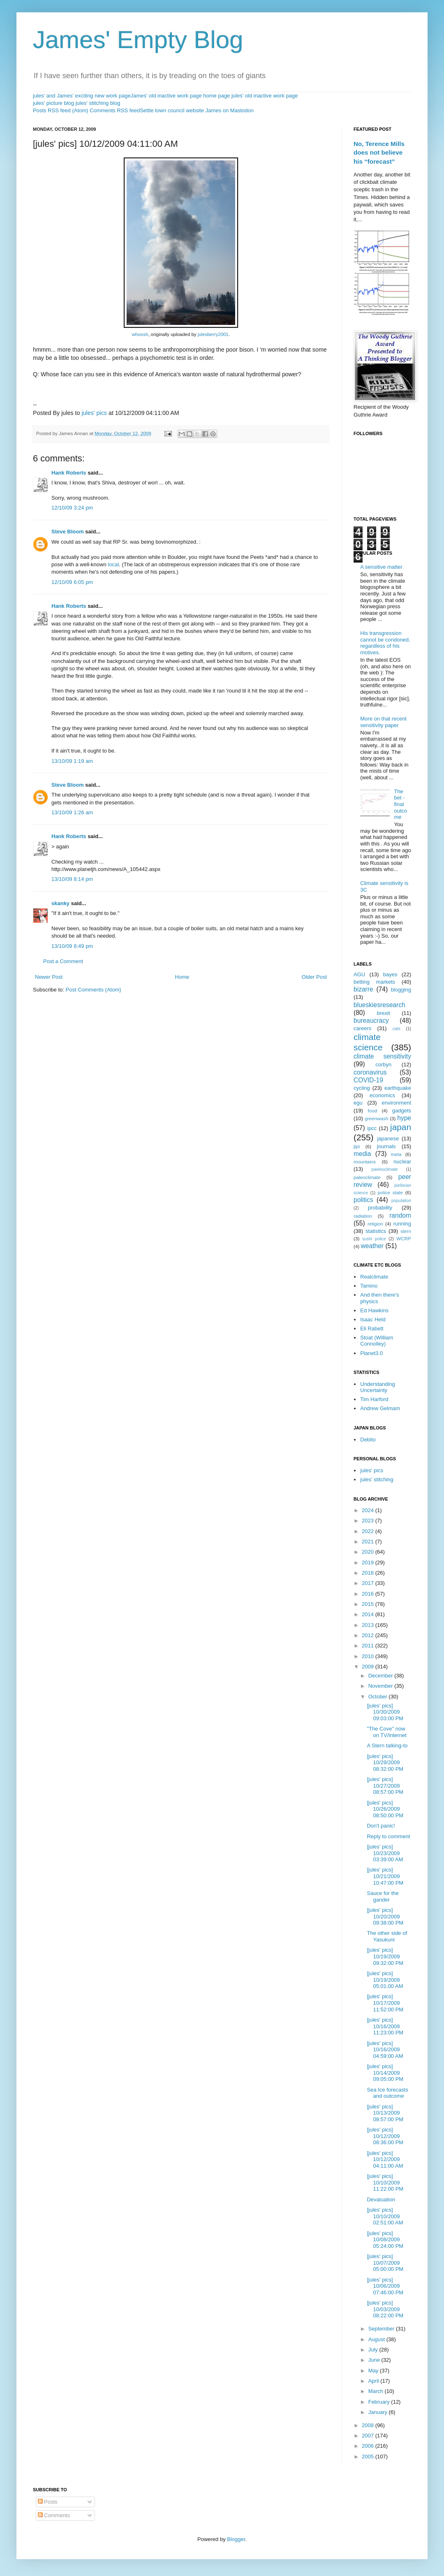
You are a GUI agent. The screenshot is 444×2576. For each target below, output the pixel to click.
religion (375, 1223)
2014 (368, 1614)
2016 (368, 1594)
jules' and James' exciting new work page (82, 96)
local (113, 564)
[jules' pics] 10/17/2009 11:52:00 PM (385, 2002)
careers (362, 1028)
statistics (375, 1231)
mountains (365, 1161)
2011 (368, 1645)
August (377, 2339)
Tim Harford (374, 1399)
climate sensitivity (382, 1056)
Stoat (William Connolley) (376, 1340)
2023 (368, 1520)
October (378, 1696)
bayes (390, 974)
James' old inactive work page (166, 96)
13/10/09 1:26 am (72, 812)
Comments (54, 2515)
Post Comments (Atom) (93, 990)
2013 (368, 1625)
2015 (368, 1604)
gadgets (401, 1110)
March (376, 2391)
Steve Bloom (67, 531)
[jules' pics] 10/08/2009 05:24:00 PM (385, 2239)
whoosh (140, 334)
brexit (383, 1013)
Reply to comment (388, 1836)
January (378, 2412)
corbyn (383, 1064)
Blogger (236, 2539)
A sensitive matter (381, 567)
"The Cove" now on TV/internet (386, 1732)
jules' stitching (376, 1479)
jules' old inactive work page (264, 96)
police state (390, 1192)
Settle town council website (172, 110)
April (374, 2381)
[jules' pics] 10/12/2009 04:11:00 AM (385, 2159)
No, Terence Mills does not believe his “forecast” (379, 152)
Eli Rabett (371, 1328)
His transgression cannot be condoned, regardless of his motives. (385, 643)
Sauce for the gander (382, 1896)
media (362, 1153)
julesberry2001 (213, 334)
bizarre (363, 989)
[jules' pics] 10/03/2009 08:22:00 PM (385, 2309)
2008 (368, 2425)
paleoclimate (367, 1177)
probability (380, 1208)
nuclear (402, 1161)
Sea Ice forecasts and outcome (387, 2093)
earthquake (397, 1088)
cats (396, 1028)
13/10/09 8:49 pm (72, 946)
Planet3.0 (371, 1353)
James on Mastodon (230, 110)
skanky (60, 903)
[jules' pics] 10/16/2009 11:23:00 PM (385, 2026)
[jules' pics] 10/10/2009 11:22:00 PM (385, 2182)
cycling (362, 1088)
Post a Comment (63, 961)
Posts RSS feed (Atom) (60, 110)
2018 (368, 1573)
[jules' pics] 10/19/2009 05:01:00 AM (385, 1979)
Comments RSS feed (115, 110)
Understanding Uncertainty (377, 1387)
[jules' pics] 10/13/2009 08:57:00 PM (385, 2112)
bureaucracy (371, 1020)
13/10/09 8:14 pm (72, 879)
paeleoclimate (385, 1169)
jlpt (357, 1146)
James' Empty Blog (138, 39)
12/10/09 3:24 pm (72, 508)
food (372, 1110)
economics (382, 1095)
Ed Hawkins (374, 1310)
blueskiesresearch (379, 1004)
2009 (368, 1666)
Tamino (368, 1286)
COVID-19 (368, 1080)
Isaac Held (372, 1319)
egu (358, 1103)
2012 (368, 1635)
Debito (368, 1439)
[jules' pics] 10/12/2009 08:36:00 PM (385, 2136)
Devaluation (381, 2199)
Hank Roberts (68, 473)
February (379, 2402)
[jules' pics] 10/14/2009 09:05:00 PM (385, 2072)
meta (396, 1154)
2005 (368, 2456)
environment (396, 1103)
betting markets (374, 982)
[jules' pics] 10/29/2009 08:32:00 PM (385, 1762)
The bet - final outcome (400, 804)
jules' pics (94, 413)
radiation (363, 1216)
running (402, 1224)
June (375, 2360)
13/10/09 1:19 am (72, 761)
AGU (359, 974)
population (401, 1200)
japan (400, 1127)
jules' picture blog (53, 103)
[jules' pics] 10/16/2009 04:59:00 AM (385, 2049)
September (382, 2329)
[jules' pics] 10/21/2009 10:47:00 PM (385, 1876)
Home (182, 977)
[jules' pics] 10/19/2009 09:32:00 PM (385, 1956)
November (381, 1686)
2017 (368, 1583)
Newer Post (48, 977)
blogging (401, 990)
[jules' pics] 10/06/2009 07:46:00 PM (385, 2286)
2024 (368, 1510)
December (381, 1676)
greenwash (376, 1118)
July (373, 2350)
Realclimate (374, 1277)
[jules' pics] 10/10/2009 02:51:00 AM (385, 2216)
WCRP (403, 1238)
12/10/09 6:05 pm (72, 582)
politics (363, 1199)
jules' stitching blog (98, 103)
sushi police (374, 1239)
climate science (368, 1042)
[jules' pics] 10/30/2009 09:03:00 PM (385, 1712)
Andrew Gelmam (380, 1408)
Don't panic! (381, 1826)
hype (404, 1117)
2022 (368, 1531)
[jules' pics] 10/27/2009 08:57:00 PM (385, 1785)
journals (386, 1146)
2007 (368, 2435)
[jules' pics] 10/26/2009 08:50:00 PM (385, 1809)
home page (216, 96)
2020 (368, 1552)
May (374, 2371)
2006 (368, 2446)
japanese (388, 1138)
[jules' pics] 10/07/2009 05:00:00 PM (385, 2262)
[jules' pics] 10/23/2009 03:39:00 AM (385, 1853)
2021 (368, 1541)
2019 (368, 1562)
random (400, 1215)
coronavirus (370, 1072)
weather (372, 1245)
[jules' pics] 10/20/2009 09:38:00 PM (385, 1916)
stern (405, 1231)
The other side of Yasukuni (387, 1936)
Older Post (314, 977)
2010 (368, 1656)
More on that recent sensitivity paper (383, 722)
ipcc (372, 1128)
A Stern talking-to (387, 1745)
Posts (48, 2502)
